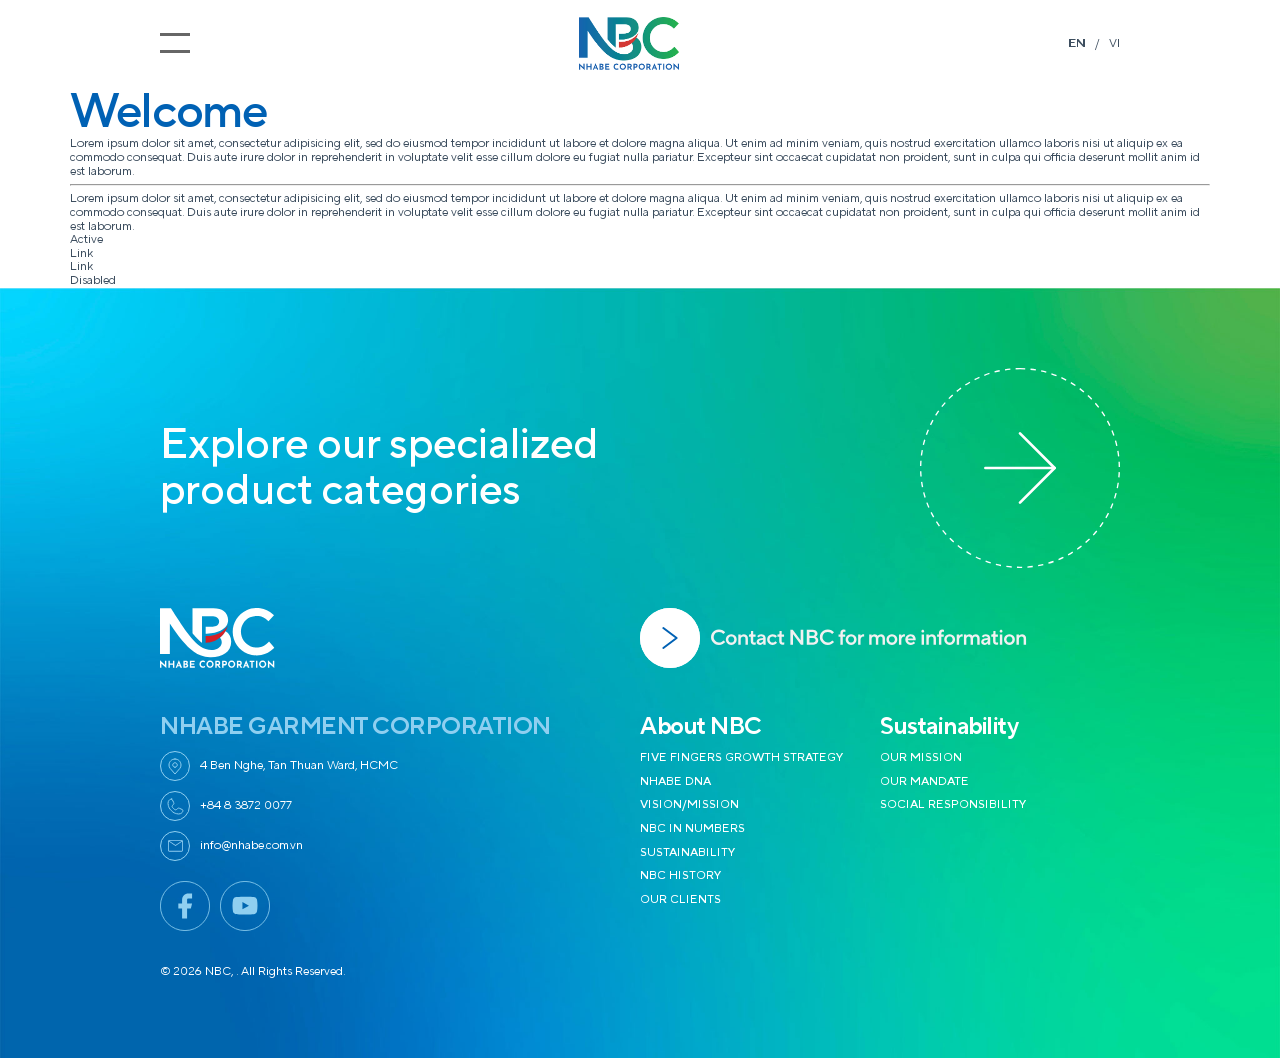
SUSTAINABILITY (688, 852)
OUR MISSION (921, 757)
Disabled (93, 280)
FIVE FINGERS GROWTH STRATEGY (742, 757)
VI (1114, 43)
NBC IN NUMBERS (692, 828)
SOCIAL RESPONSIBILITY (953, 804)
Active (86, 239)
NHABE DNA (675, 781)
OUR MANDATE (924, 781)
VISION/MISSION (689, 804)
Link (81, 253)
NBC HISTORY (681, 875)
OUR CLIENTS (680, 899)
